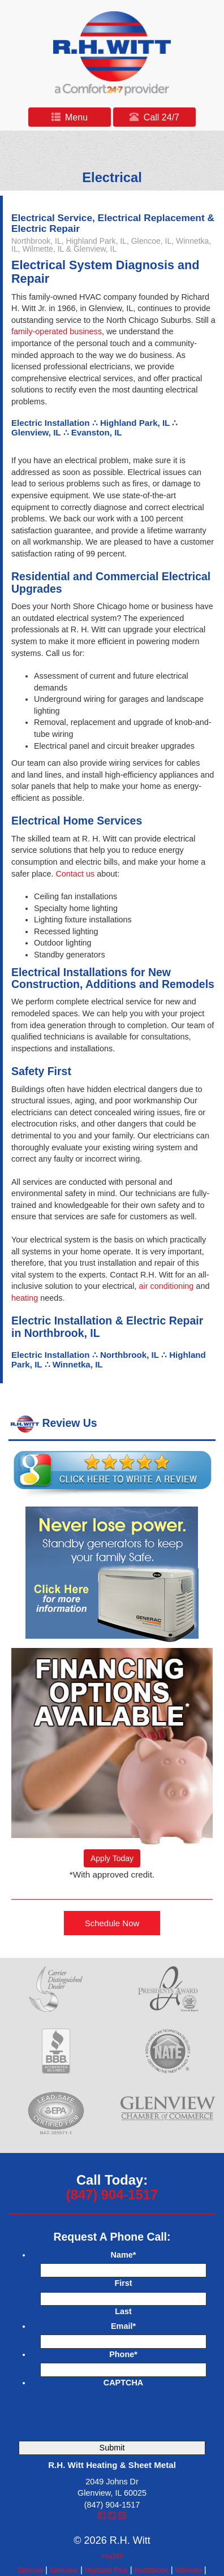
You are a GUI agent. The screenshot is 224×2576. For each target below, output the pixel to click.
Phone (123, 2354)
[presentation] (117, 2413)
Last (123, 2311)
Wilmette (188, 2570)
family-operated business (56, 331)
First (123, 2283)
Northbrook (151, 2570)
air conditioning (166, 1286)
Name (123, 2254)
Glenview (63, 2570)
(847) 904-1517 (112, 2194)
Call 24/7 (154, 117)
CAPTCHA (123, 2382)
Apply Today (112, 1858)
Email (123, 2326)
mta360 (112, 2556)
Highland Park (106, 2570)
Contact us (74, 873)
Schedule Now (112, 1923)
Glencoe (30, 2570)
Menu (69, 117)
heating (24, 1297)
